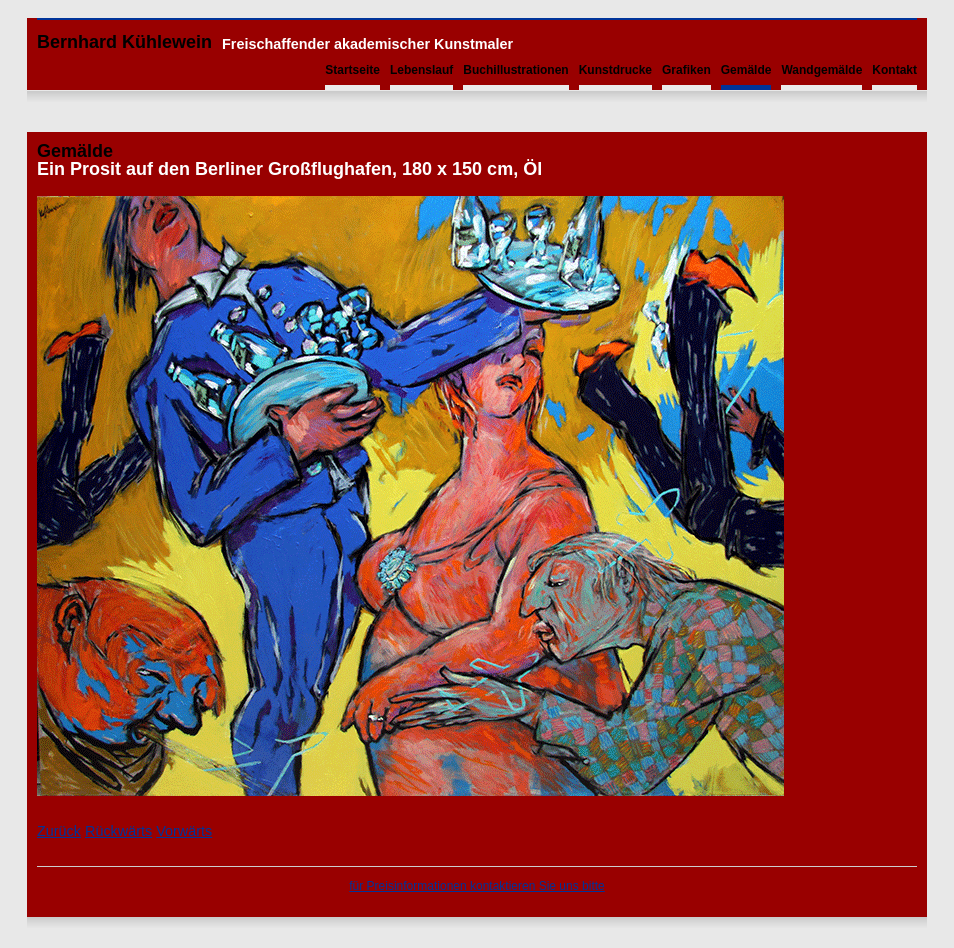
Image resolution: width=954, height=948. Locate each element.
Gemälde (746, 70)
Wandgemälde (821, 70)
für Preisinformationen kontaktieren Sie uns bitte (476, 886)
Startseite (352, 70)
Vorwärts (184, 831)
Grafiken (686, 70)
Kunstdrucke (615, 70)
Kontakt (894, 70)
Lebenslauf (421, 70)
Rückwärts (118, 831)
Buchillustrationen (515, 70)
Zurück (59, 831)
